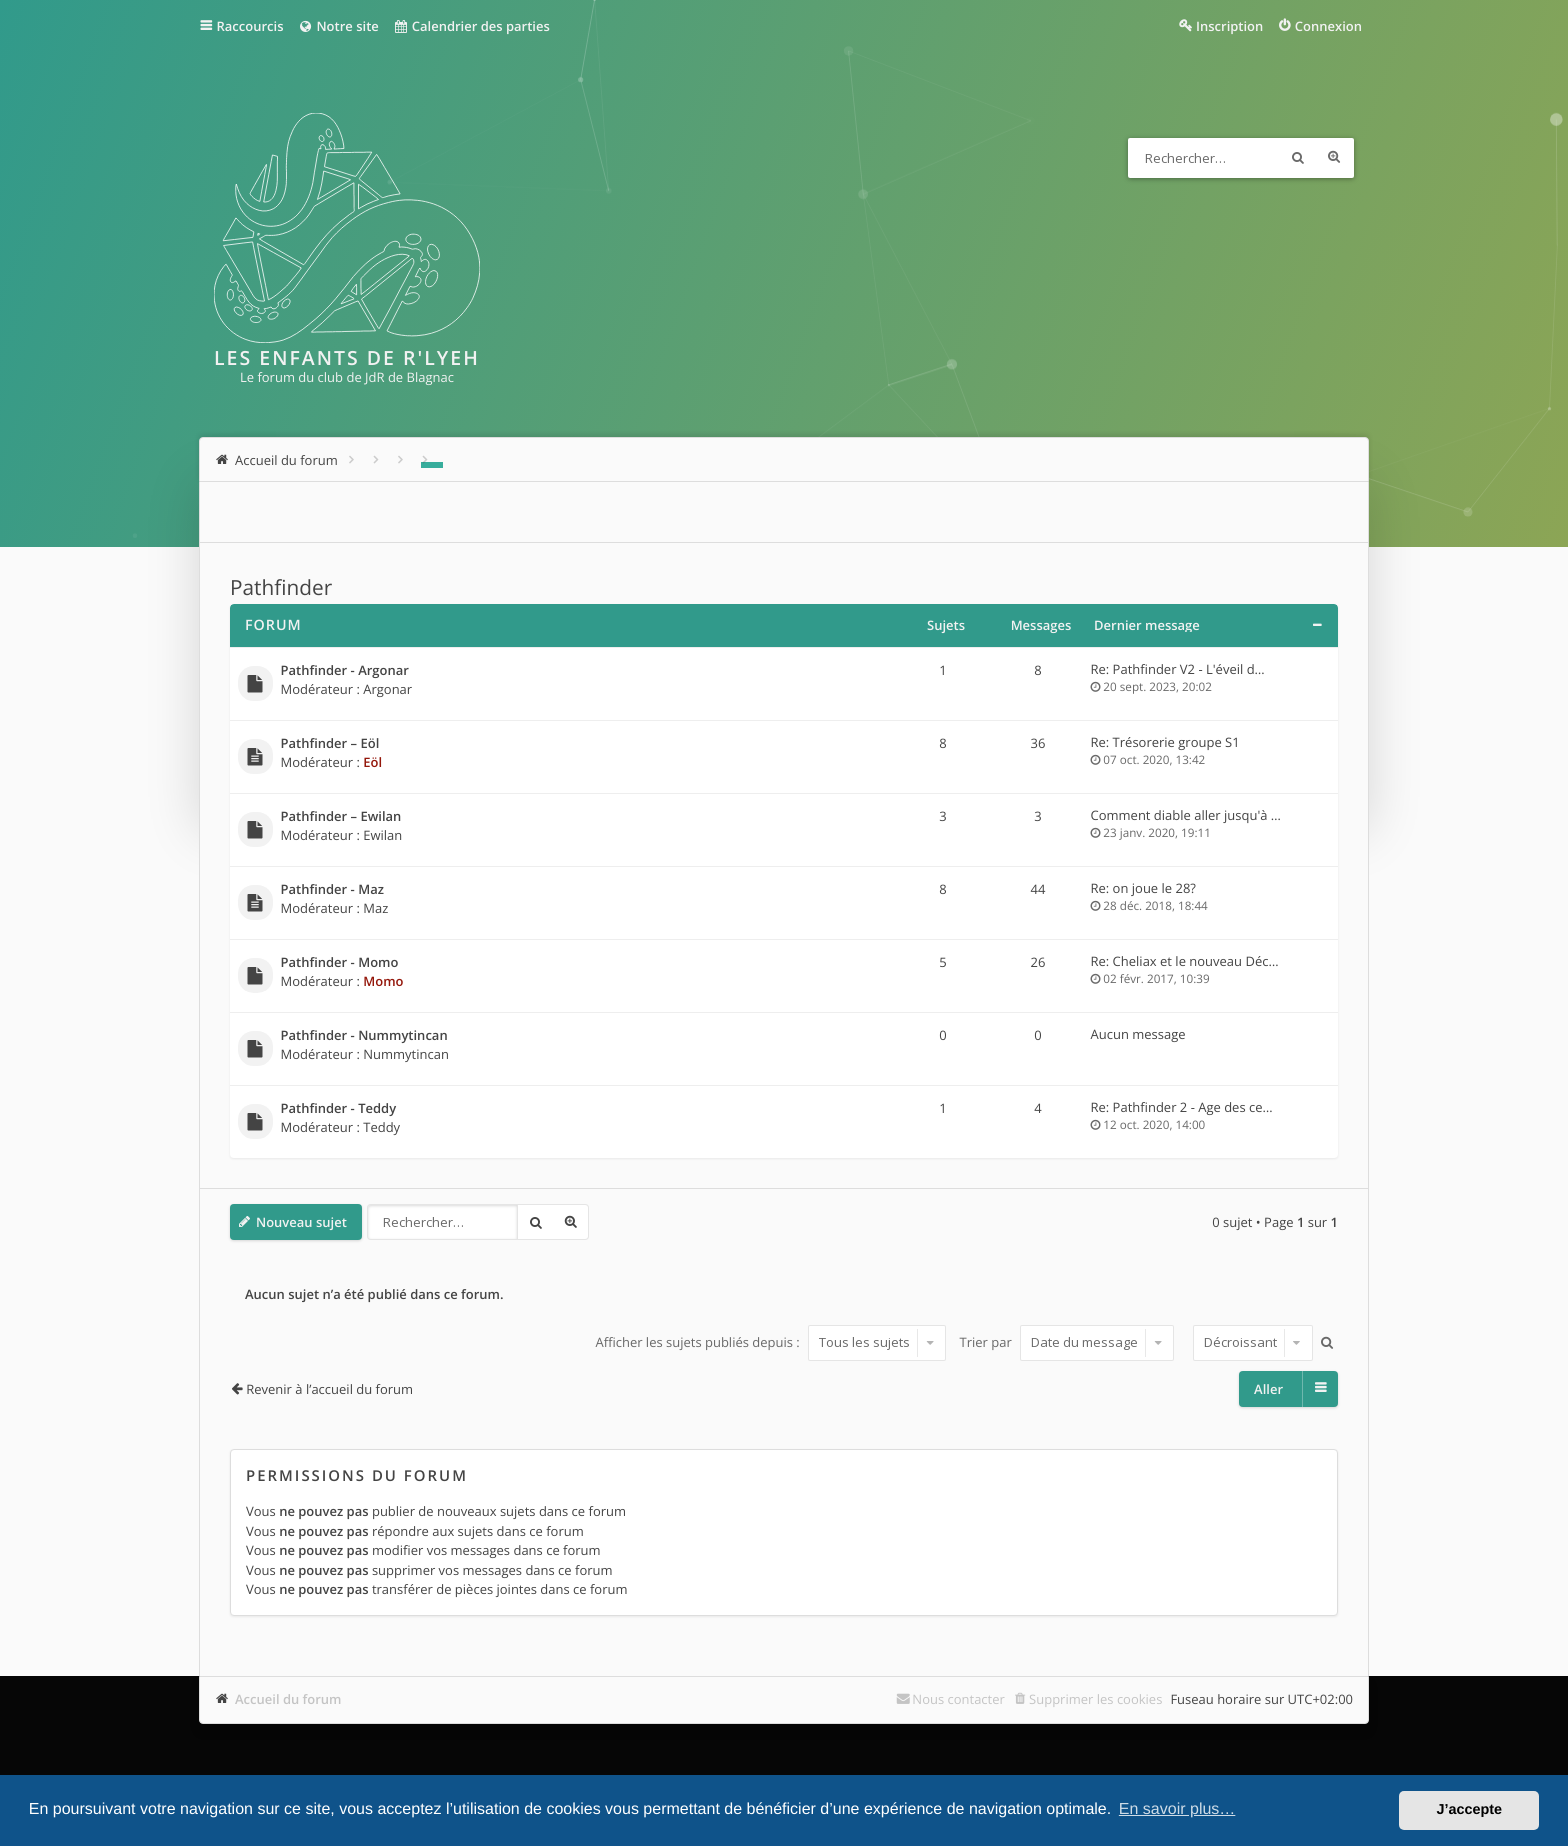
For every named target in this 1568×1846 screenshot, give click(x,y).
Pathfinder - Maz (332, 890)
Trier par (1067, 1342)
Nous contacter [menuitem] (958, 1699)
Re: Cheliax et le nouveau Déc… (1185, 961)
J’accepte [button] (1469, 1810)
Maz (375, 908)
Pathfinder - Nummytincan (364, 1036)
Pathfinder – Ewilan (341, 817)
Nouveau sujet (301, 1222)
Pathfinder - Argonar (345, 671)
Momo (383, 981)
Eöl (372, 762)
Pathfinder (281, 588)
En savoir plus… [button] (1177, 1809)
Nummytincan (406, 1054)
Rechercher (1298, 158)
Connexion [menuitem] (1328, 26)
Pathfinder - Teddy (339, 1109)
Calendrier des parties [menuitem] (471, 26)
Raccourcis (250, 26)
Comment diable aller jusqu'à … (1186, 815)
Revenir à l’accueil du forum (329, 1389)
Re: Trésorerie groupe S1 (1165, 742)
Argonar (387, 689)
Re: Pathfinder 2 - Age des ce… (1182, 1107)
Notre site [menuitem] (337, 26)
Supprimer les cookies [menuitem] (1095, 1699)
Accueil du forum (288, 1699)
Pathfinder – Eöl (330, 744)
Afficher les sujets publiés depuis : (770, 1342)
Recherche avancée (1334, 158)
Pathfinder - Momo (340, 963)
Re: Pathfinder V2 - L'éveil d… (1178, 669)
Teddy (381, 1127)
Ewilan (382, 835)
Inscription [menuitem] (1229, 26)
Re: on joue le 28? (1143, 888)
